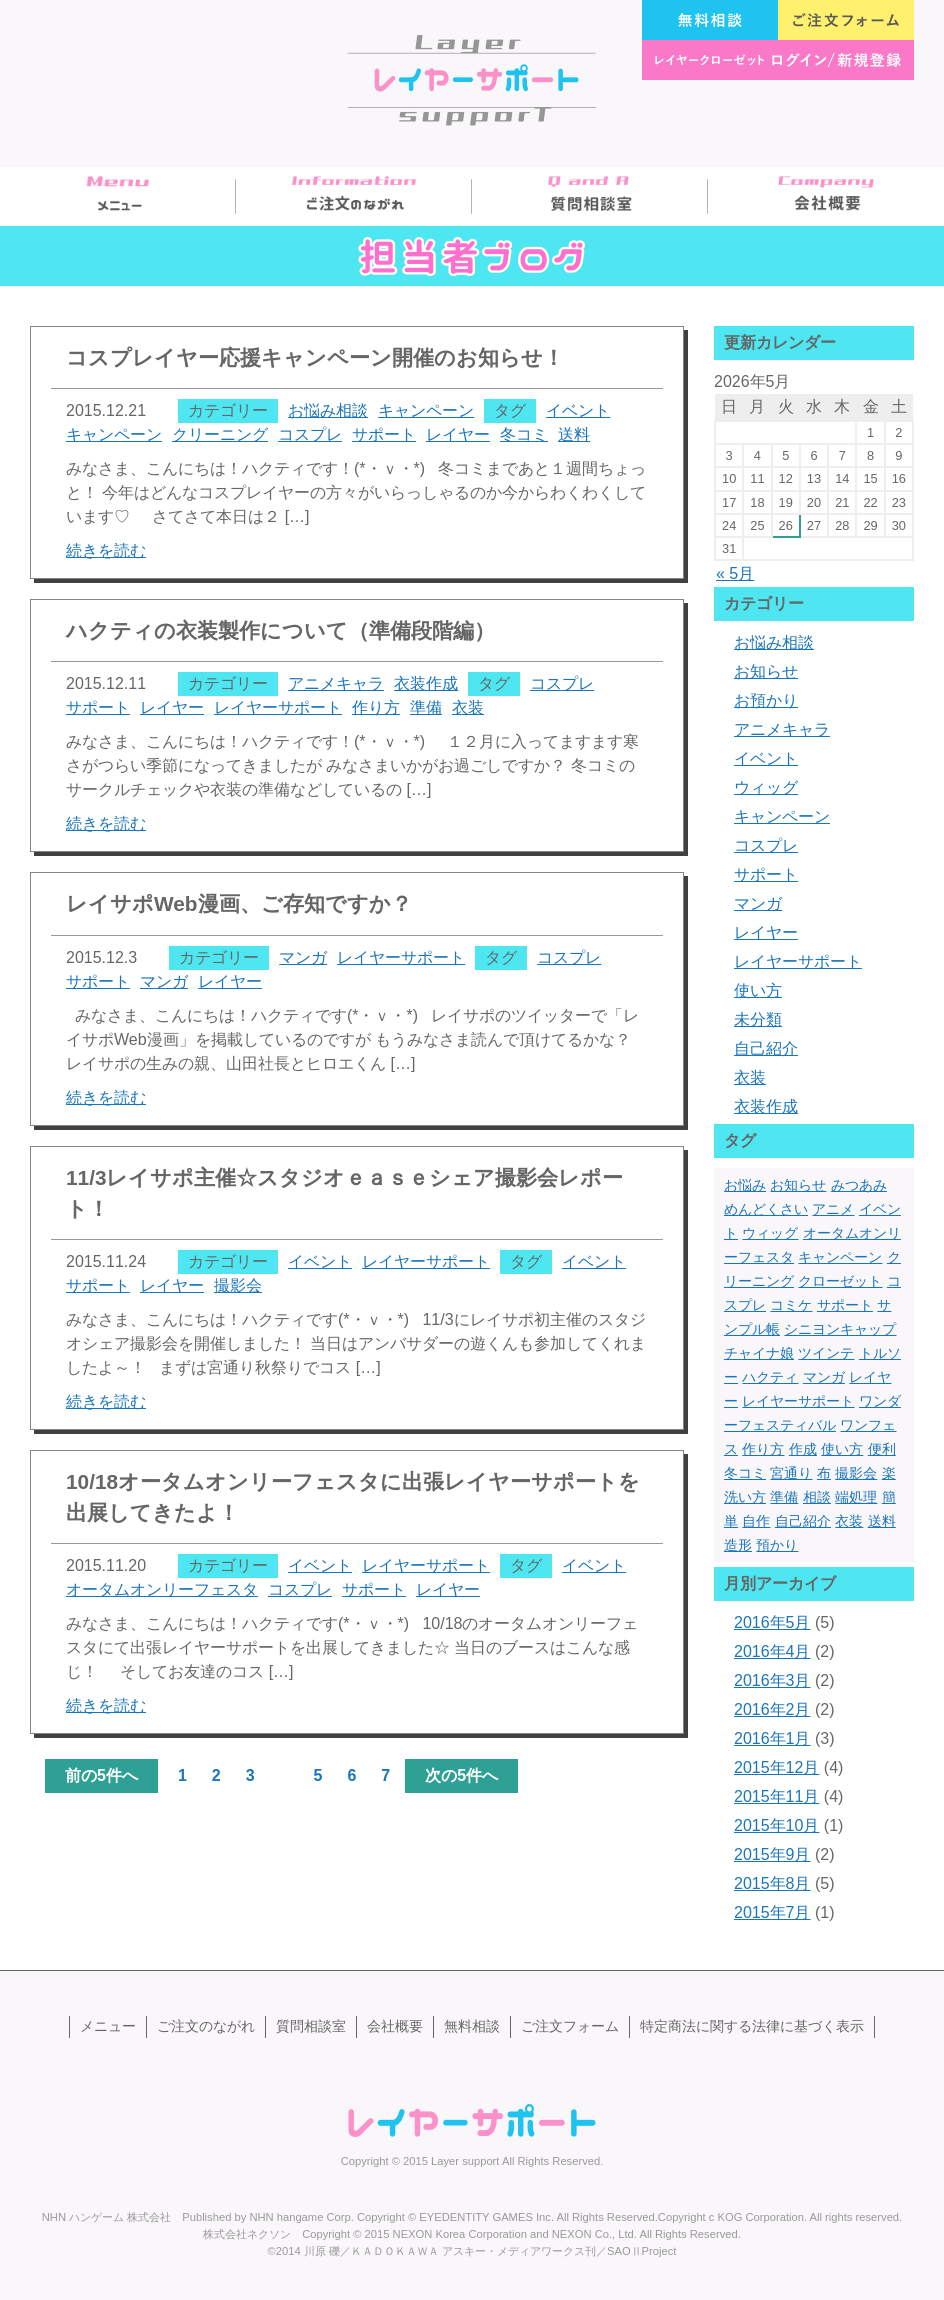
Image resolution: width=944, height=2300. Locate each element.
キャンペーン (426, 410)
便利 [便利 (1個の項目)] (882, 1449)
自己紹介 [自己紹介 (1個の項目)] (803, 1521)
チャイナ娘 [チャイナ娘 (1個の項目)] (759, 1353)
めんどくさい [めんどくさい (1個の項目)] (766, 1209)
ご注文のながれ (354, 196)
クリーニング (220, 434)
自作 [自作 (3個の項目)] (756, 1521)
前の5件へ (101, 1775)
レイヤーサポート (278, 707)
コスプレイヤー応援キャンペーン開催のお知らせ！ (315, 357)
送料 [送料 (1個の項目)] (882, 1521)
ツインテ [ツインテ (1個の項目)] (826, 1353)
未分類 (758, 1019)
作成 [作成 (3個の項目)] (803, 1449)
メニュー (118, 196)
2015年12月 (776, 1767)
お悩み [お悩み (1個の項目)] (745, 1185)
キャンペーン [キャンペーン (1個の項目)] (840, 1257)
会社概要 (826, 196)
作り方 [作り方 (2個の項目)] (763, 1449)
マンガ (303, 957)
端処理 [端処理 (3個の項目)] (856, 1497)
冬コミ (524, 434)
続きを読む (106, 550)
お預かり (766, 700)
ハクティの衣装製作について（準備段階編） (280, 630)
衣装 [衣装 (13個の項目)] (849, 1521)
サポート (384, 434)
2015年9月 (772, 1854)
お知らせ (766, 671)
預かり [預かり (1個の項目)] (777, 1545)
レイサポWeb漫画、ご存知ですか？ (239, 903)
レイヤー (458, 434)
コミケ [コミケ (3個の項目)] (791, 1305)
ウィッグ (766, 787)
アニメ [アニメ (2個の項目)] (833, 1209)
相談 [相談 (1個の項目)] (817, 1497)
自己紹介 (766, 1048)
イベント (578, 410)
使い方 (758, 990)
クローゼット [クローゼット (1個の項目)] (840, 1281)
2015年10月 (776, 1825)
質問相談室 (590, 196)
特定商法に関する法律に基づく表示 (752, 2026)
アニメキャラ (336, 683)
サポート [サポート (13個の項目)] (845, 1305)
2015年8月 (772, 1883)
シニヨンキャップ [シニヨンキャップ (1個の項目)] (840, 1329)
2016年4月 (772, 1651)
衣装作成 (426, 683)
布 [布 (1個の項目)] (824, 1473)
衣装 (468, 707)
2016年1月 (772, 1738)
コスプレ (310, 434)
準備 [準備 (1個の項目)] (784, 1497)
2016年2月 (772, 1709)
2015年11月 (776, 1796)
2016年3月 (772, 1680)
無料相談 (710, 20)
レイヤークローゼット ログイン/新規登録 (778, 60)
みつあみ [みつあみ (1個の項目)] (859, 1185)
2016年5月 (772, 1622)
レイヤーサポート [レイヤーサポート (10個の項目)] (798, 1401)
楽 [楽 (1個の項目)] (889, 1473)
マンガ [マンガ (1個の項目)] (824, 1377)
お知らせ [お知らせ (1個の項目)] (798, 1185)
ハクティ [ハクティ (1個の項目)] (770, 1377)
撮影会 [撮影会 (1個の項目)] (856, 1473)
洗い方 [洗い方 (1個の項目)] (745, 1497)
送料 (574, 434)
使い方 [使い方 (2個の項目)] (842, 1449)
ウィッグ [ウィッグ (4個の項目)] (770, 1233)
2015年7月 (772, 1912)
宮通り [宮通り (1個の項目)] (791, 1473)
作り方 (376, 707)
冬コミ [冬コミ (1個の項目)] (745, 1473)
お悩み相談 (328, 410)
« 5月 (735, 573)
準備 (426, 707)
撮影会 (238, 1285)
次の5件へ (461, 1775)
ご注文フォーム (846, 20)
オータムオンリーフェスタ (162, 1589)
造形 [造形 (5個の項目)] (738, 1545)
